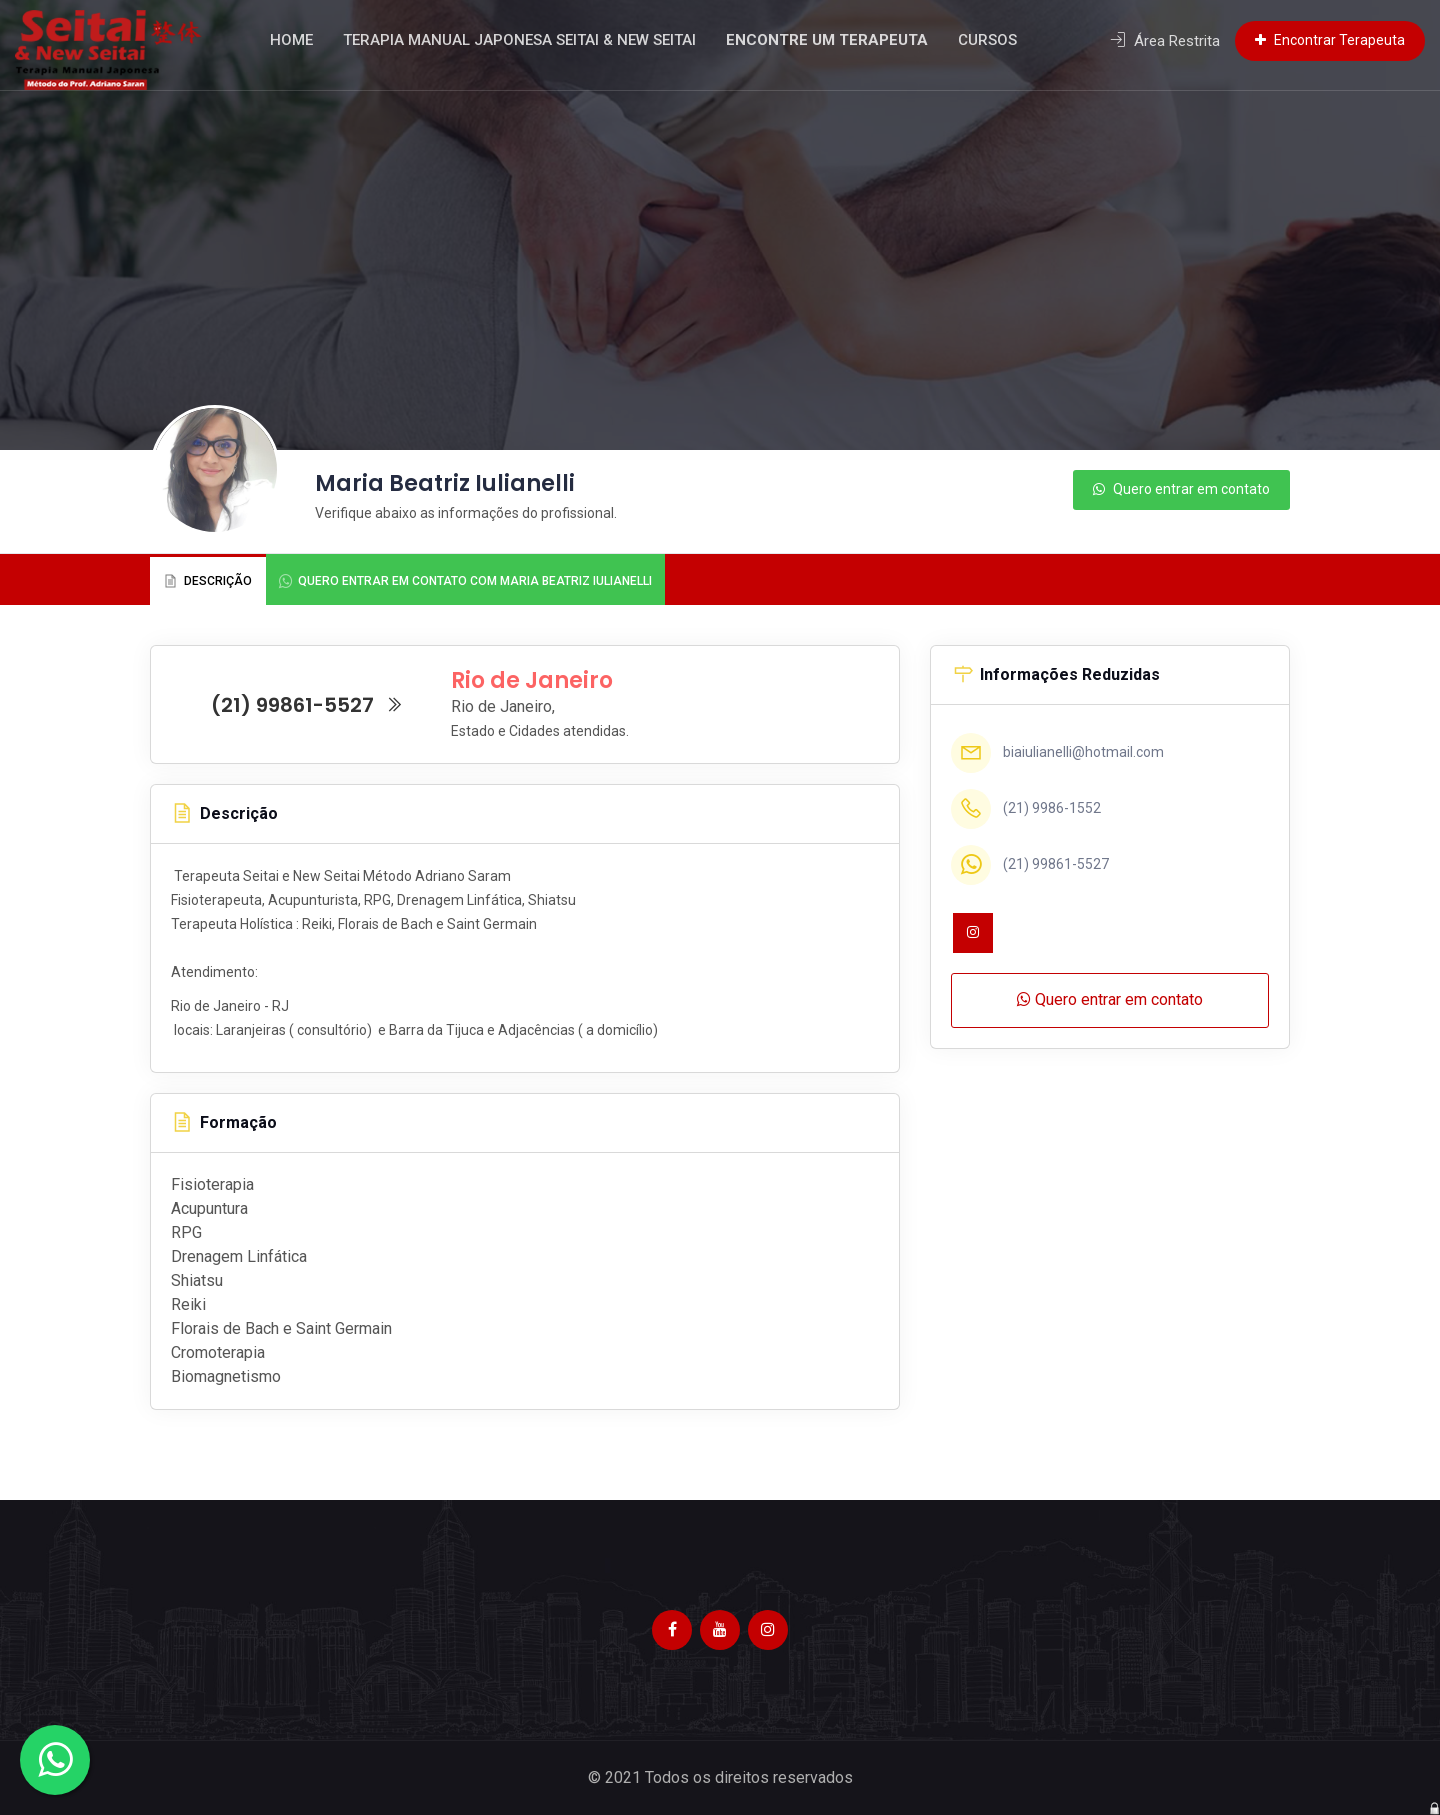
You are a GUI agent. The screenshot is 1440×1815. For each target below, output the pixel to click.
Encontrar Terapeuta (1330, 40)
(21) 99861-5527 (307, 705)
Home (313, 40)
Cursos (1009, 40)
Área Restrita (1165, 41)
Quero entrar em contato (1181, 489)
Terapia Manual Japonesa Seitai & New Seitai (541, 40)
